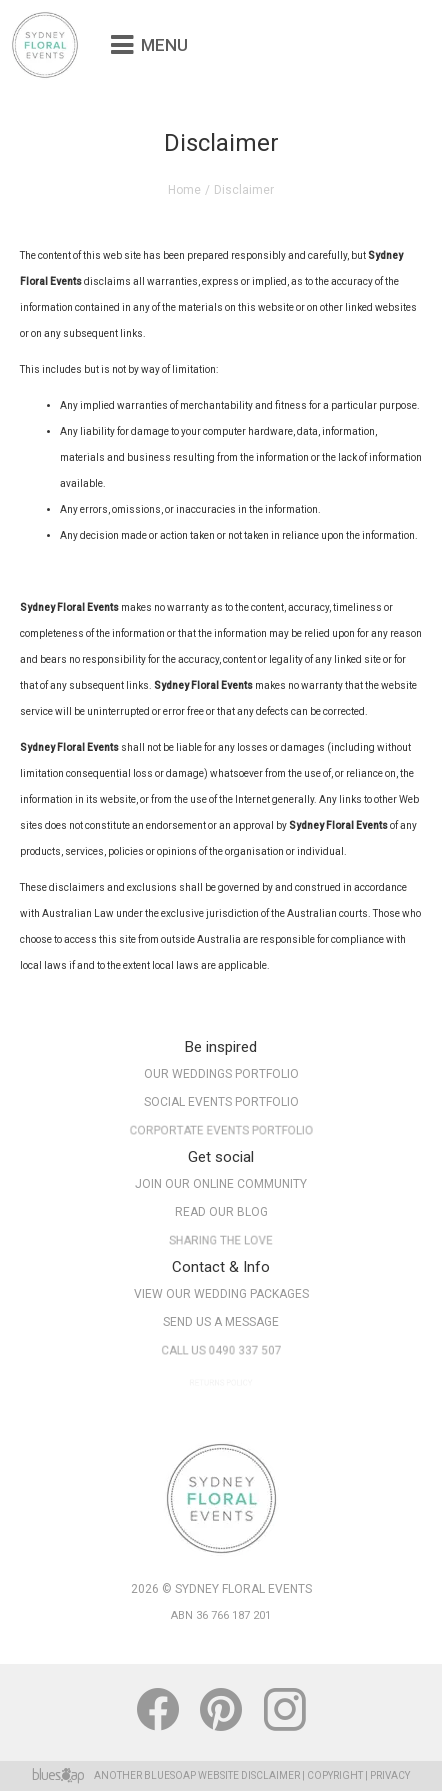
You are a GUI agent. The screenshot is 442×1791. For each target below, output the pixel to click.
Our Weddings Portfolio (221, 1074)
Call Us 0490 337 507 (221, 1354)
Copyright (335, 1775)
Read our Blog (220, 1212)
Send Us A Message (221, 1322)
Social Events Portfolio (220, 1102)
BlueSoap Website (191, 1775)
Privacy (390, 1775)
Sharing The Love (221, 1244)
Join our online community (221, 1184)
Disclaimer (270, 1775)
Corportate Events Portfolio (221, 1134)
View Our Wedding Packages (221, 1294)
